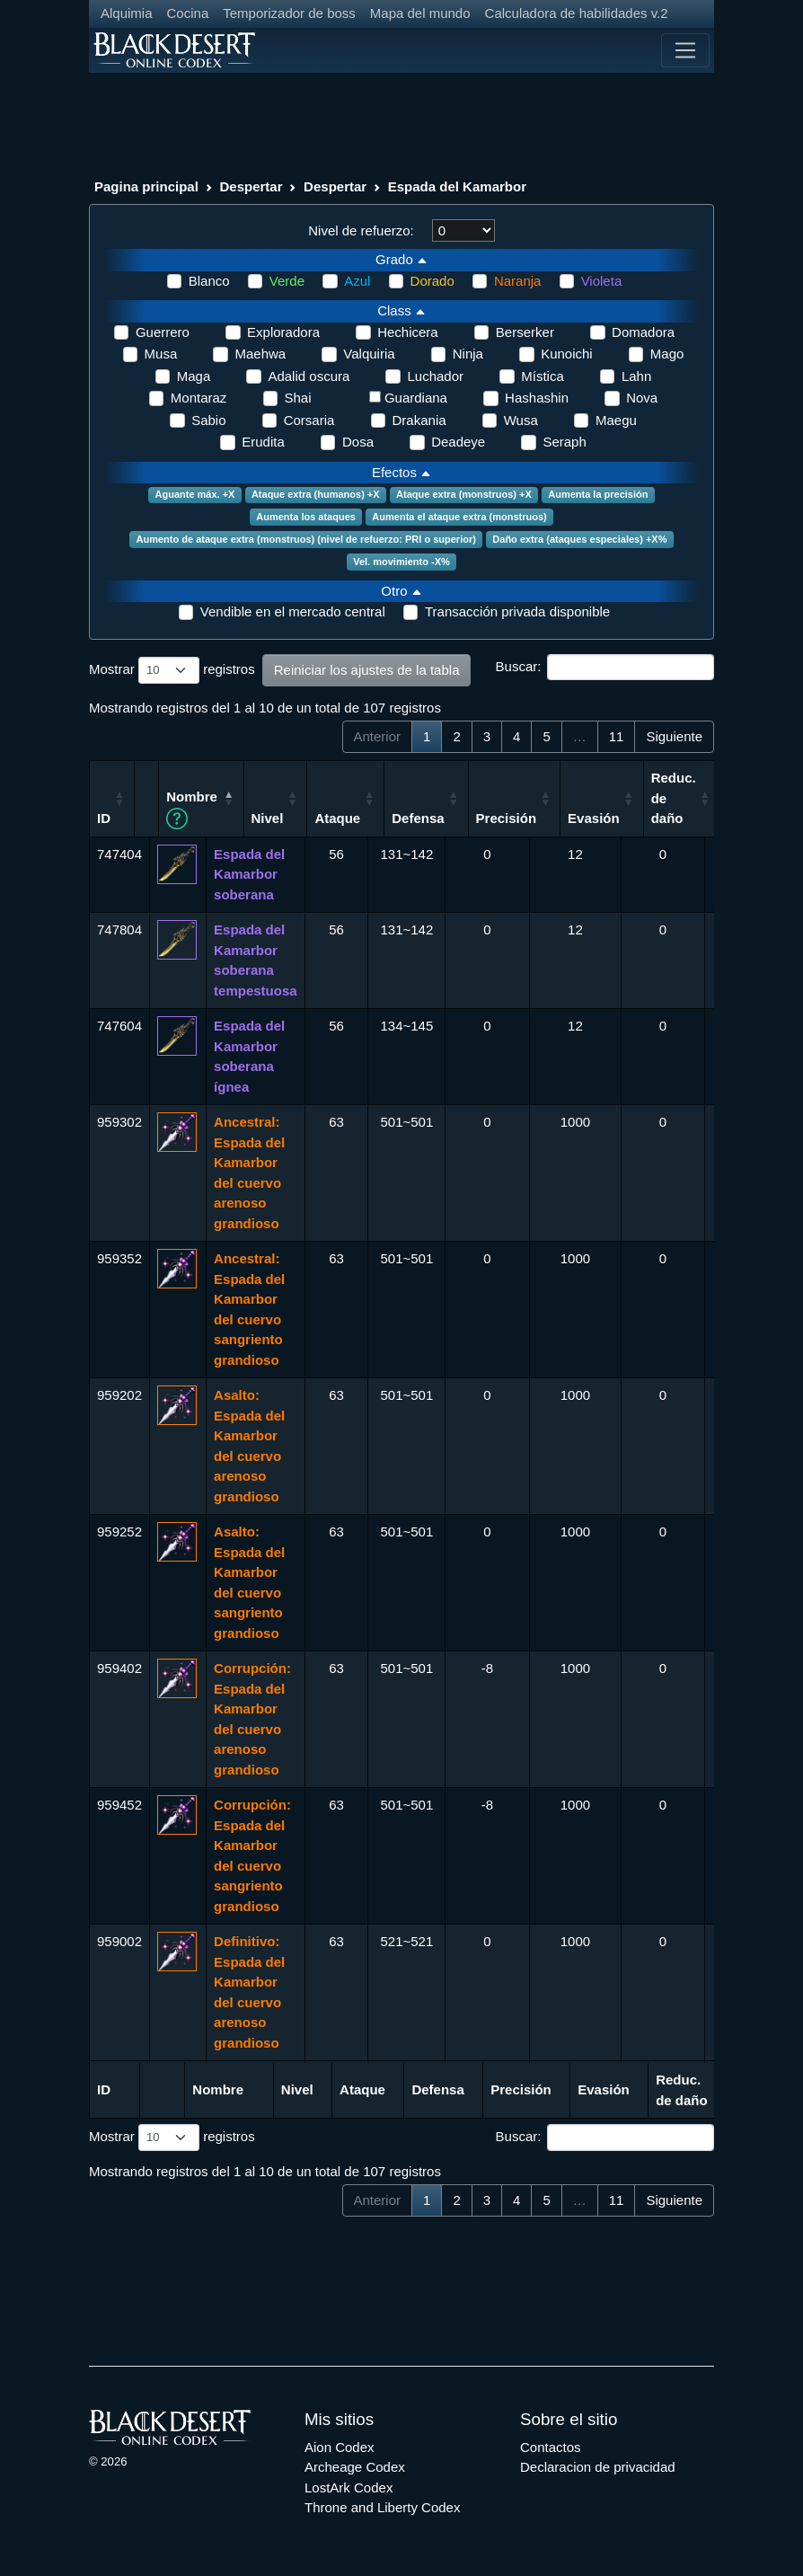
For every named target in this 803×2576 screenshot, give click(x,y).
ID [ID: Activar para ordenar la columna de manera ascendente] (103, 818)
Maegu (616, 420)
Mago (667, 353)
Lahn (636, 376)
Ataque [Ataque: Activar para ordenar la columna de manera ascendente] (398, 818)
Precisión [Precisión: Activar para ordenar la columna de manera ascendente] (567, 818)
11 (616, 736)
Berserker (525, 332)
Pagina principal (146, 186)
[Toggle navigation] (685, 50)
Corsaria (309, 420)
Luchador (435, 376)
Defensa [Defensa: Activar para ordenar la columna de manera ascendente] (479, 818)
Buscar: (605, 667)
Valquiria (368, 353)
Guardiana (415, 397)
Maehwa (260, 353)
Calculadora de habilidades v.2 (576, 13)
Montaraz (199, 397)
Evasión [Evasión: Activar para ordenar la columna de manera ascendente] (655, 818)
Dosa (358, 441)
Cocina (188, 13)
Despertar (250, 186)
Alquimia (127, 13)
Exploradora (283, 332)
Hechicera (407, 332)
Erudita (263, 441)
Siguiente (674, 736)
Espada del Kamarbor (457, 186)
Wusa (521, 420)
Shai (298, 397)
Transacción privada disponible (517, 611)
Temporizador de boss (289, 13)
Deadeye (458, 441)
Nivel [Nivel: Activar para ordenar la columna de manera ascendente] (329, 818)
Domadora (643, 332)
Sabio (208, 420)
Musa (161, 353)
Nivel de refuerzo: (361, 230)
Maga (194, 376)
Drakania (419, 420)
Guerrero (163, 332)
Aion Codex (339, 2447)
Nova (641, 397)
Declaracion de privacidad (597, 2466)
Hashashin (537, 397)
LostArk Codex (348, 2487)
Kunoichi (567, 353)
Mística (542, 376)
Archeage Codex (354, 2466)
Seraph (564, 441)
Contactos (550, 2447)
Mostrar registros (172, 670)
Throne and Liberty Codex (382, 2507)
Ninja (468, 353)
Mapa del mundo (420, 13)
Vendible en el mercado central (292, 611)
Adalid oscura (308, 376)
